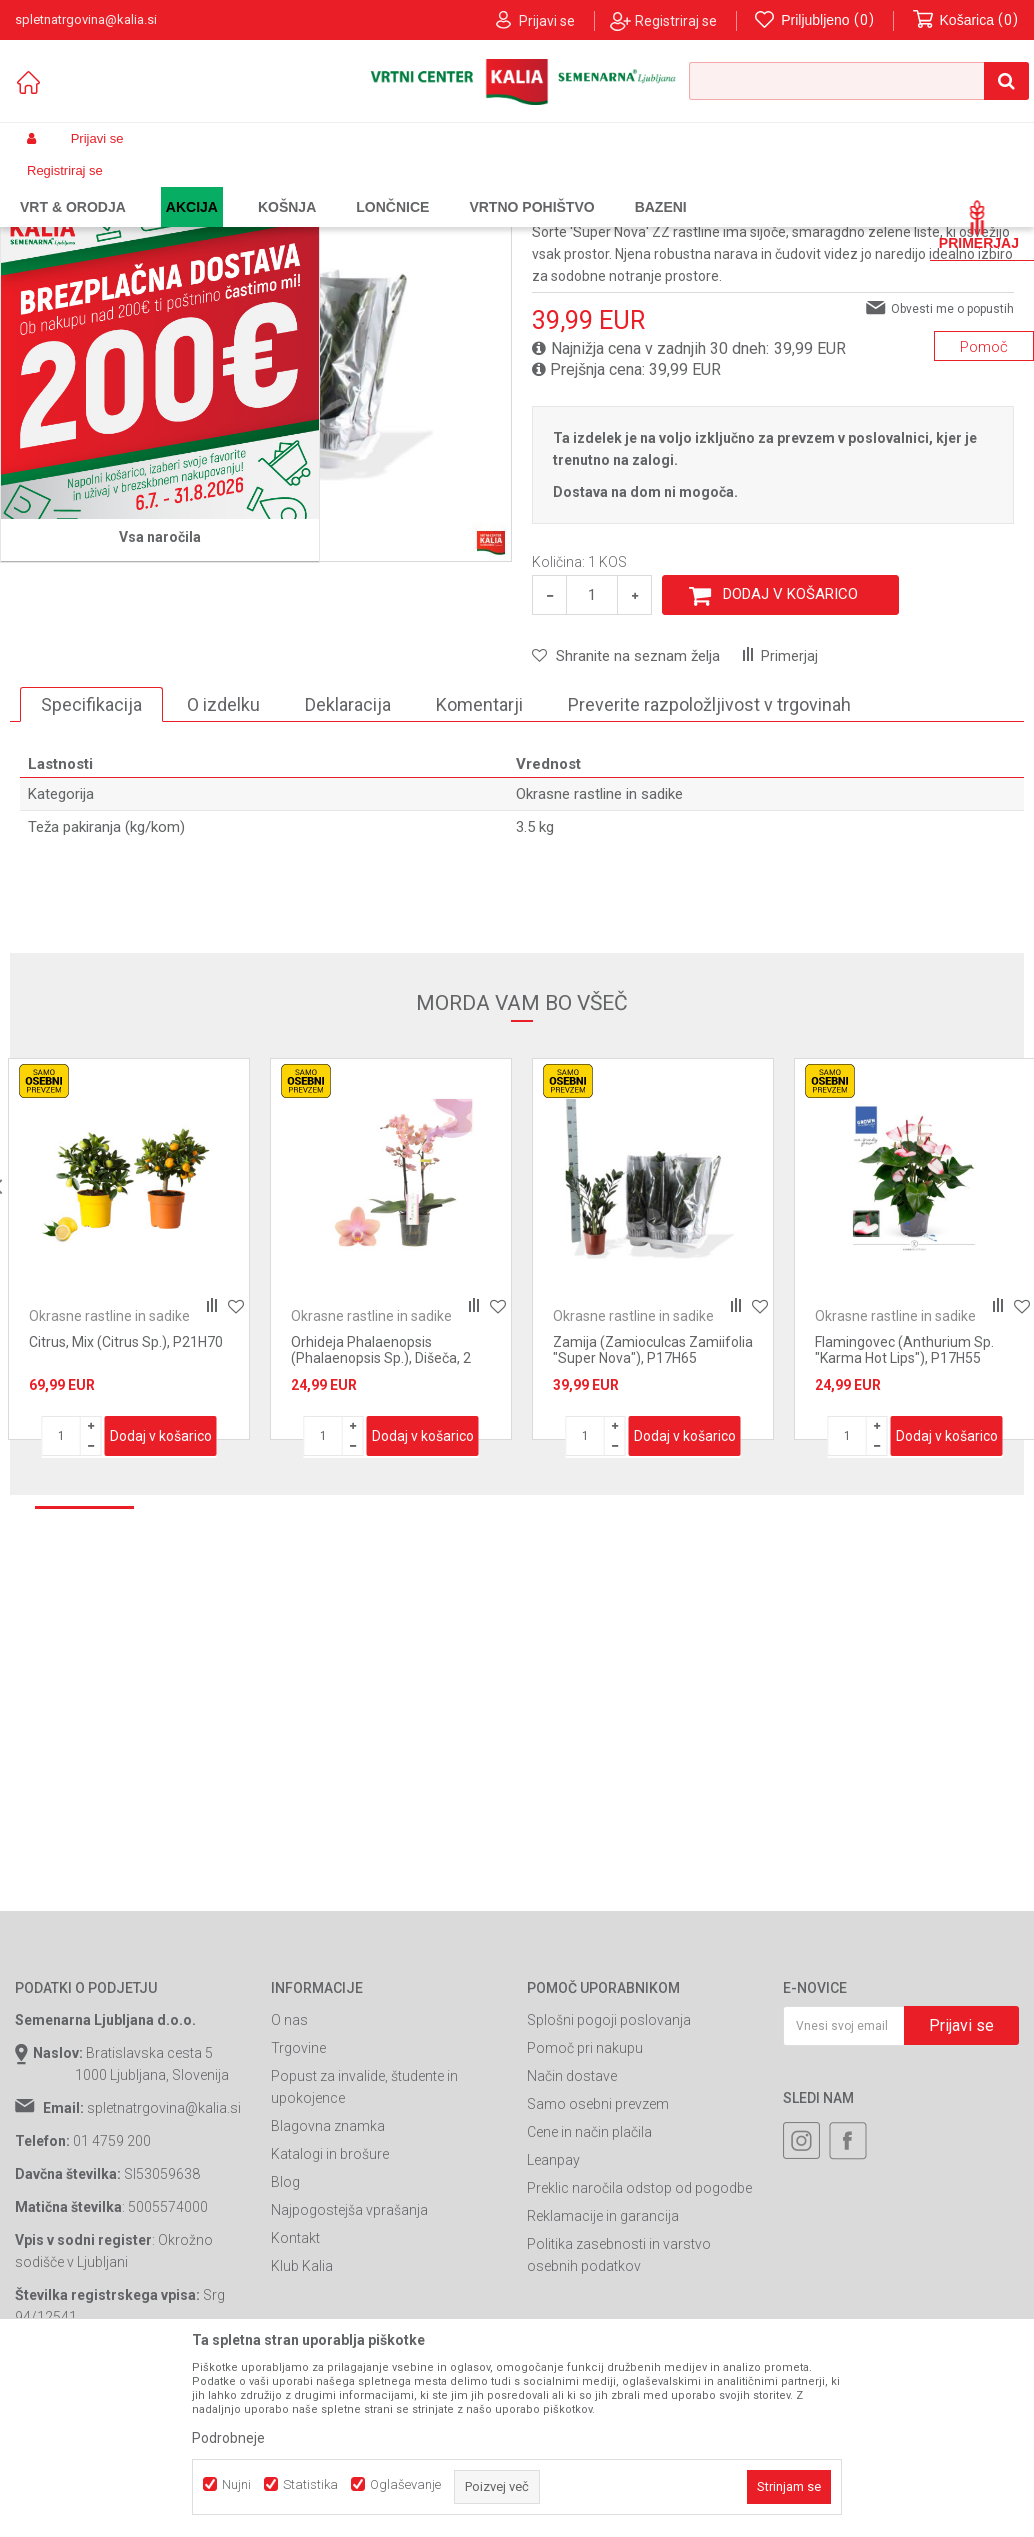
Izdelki (163, 186)
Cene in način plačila (589, 2295)
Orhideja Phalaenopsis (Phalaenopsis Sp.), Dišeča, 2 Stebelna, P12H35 (381, 1521)
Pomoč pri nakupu (585, 2211)
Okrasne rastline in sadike (419, 186)
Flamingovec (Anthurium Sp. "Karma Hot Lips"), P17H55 (904, 1513)
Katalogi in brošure (330, 2317)
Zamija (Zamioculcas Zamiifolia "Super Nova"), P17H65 (653, 1513)
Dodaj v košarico (790, 757)
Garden (216, 186)
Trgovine (298, 2211)
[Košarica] (966, 20)
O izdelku (223, 867)
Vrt (259, 186)
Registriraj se (676, 21)
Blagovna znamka (328, 2289)
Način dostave (572, 2239)
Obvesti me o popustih (952, 472)
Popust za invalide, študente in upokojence (364, 2250)
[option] (129, 1412)
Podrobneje (228, 2438)
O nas (289, 2183)
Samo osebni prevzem (598, 2267)
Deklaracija (348, 867)
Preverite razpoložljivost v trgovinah (709, 867)
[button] (859, 81)
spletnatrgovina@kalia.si (164, 2271)
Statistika (310, 2484)
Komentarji (479, 867)
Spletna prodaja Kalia (72, 186)
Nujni (236, 2484)
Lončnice (307, 186)
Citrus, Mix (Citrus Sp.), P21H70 (126, 1505)
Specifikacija (91, 867)
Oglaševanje (405, 2484)
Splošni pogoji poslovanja (609, 2183)
